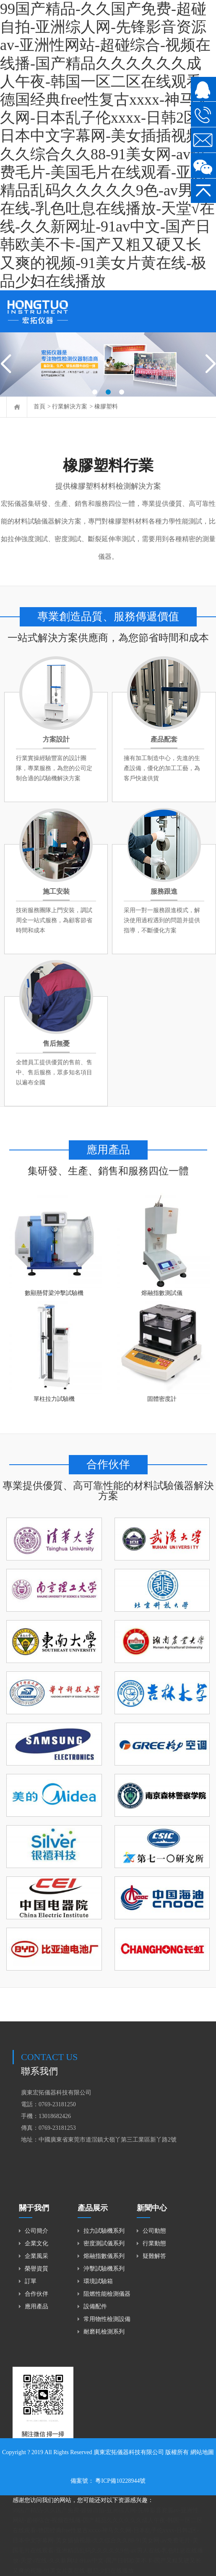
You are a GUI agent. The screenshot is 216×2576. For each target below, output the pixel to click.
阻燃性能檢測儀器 (106, 2294)
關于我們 (34, 2208)
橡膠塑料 (106, 406)
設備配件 (95, 2306)
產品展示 (93, 2208)
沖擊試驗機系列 (104, 2269)
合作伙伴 (36, 2294)
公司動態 (154, 2231)
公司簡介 (36, 2231)
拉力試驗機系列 (104, 2231)
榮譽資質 (36, 2269)
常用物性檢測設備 (106, 2319)
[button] (94, 392)
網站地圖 (202, 2452)
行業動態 (154, 2243)
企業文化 (36, 2243)
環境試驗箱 (98, 2281)
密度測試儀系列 (104, 2243)
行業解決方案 (69, 406)
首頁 (39, 406)
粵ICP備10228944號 (120, 2481)
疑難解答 (154, 2256)
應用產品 (36, 2306)
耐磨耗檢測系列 (104, 2332)
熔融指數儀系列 (104, 2256)
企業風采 (36, 2256)
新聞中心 (152, 2208)
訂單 (30, 2281)
